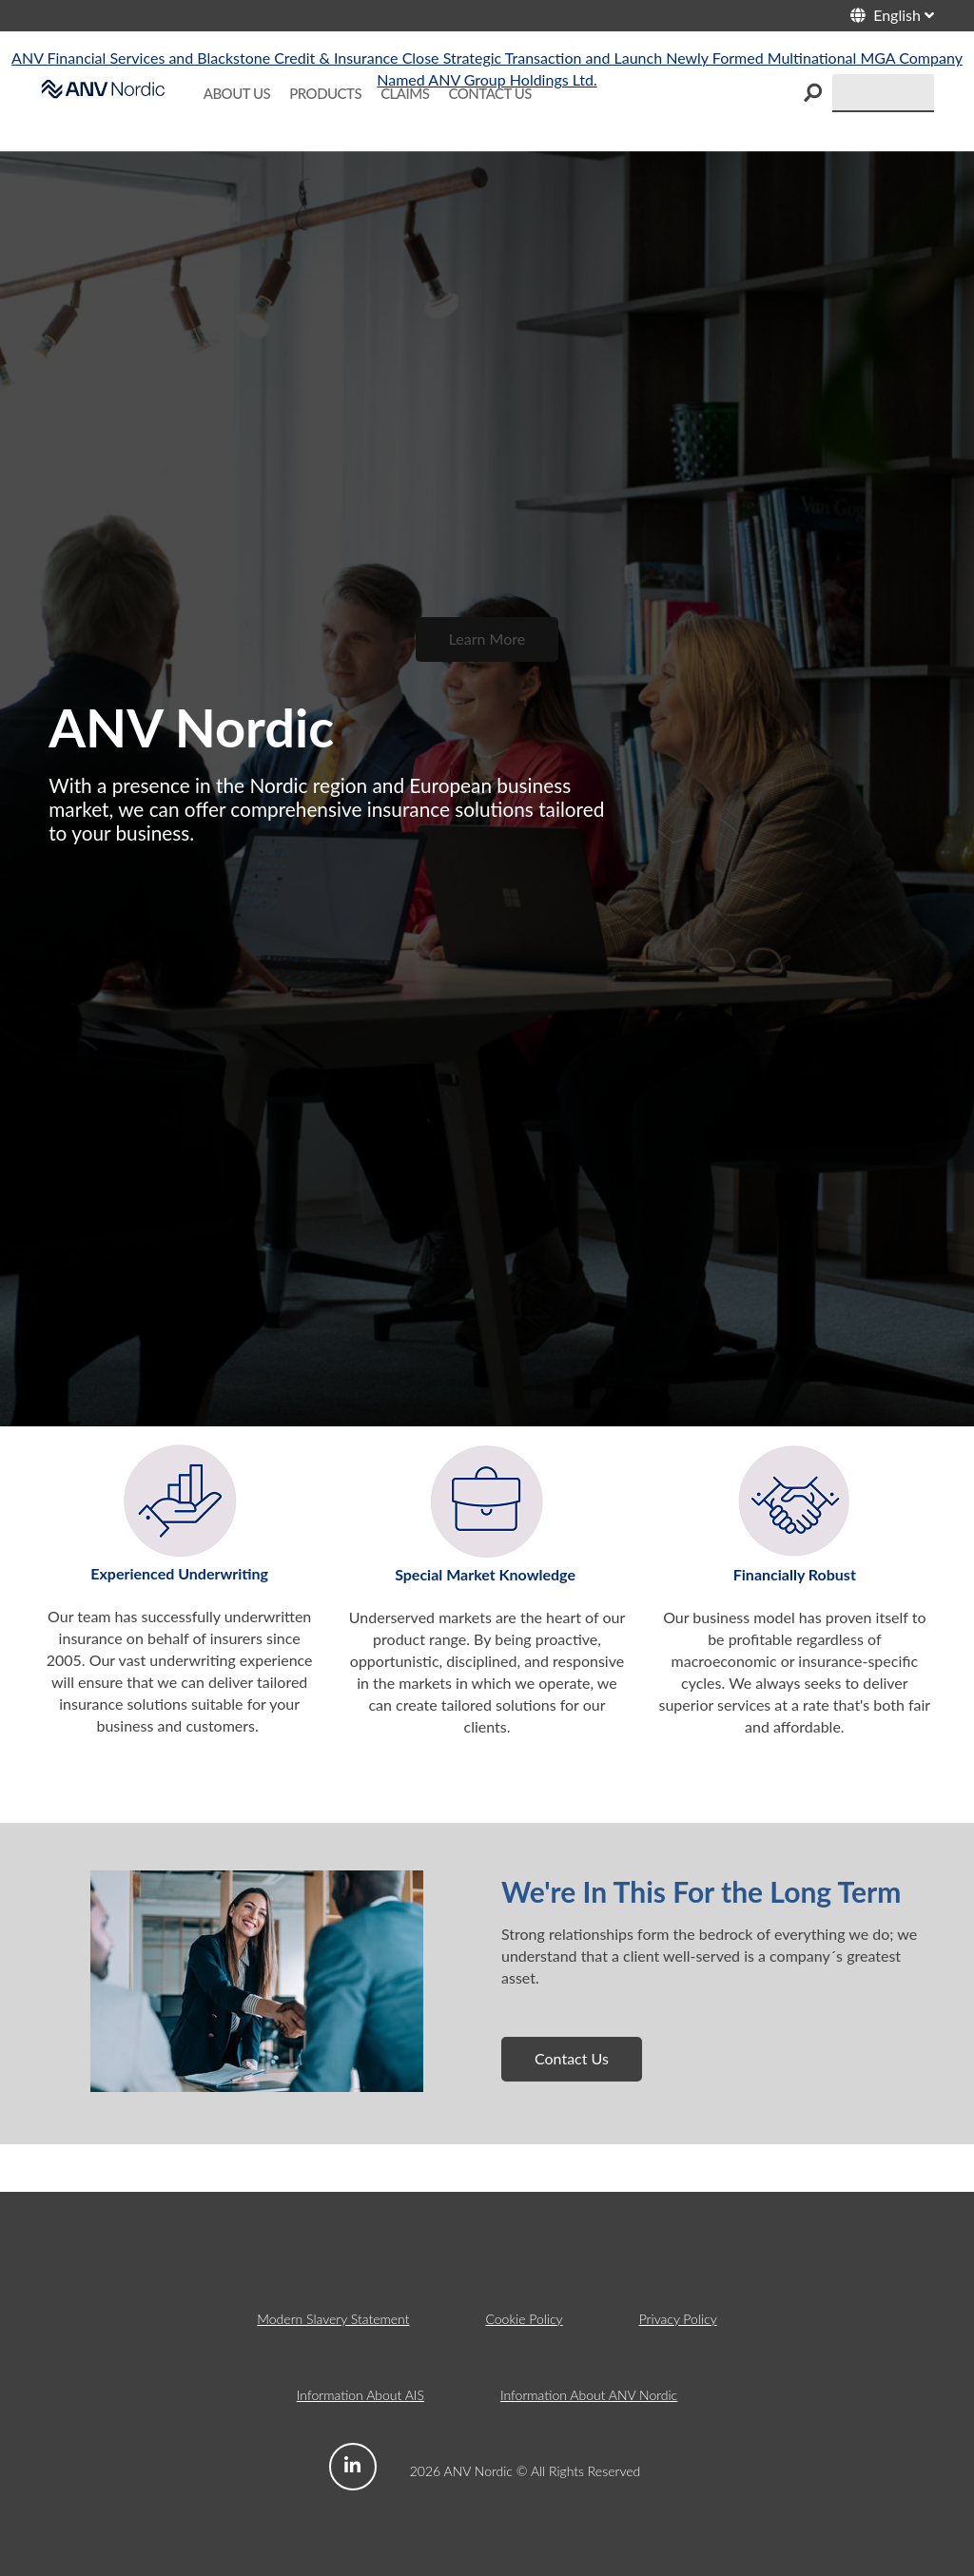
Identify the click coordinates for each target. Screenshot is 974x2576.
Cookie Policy (523, 2319)
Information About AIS (360, 2395)
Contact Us (572, 2058)
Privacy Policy (678, 2319)
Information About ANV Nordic (588, 2395)
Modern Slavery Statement (333, 2319)
